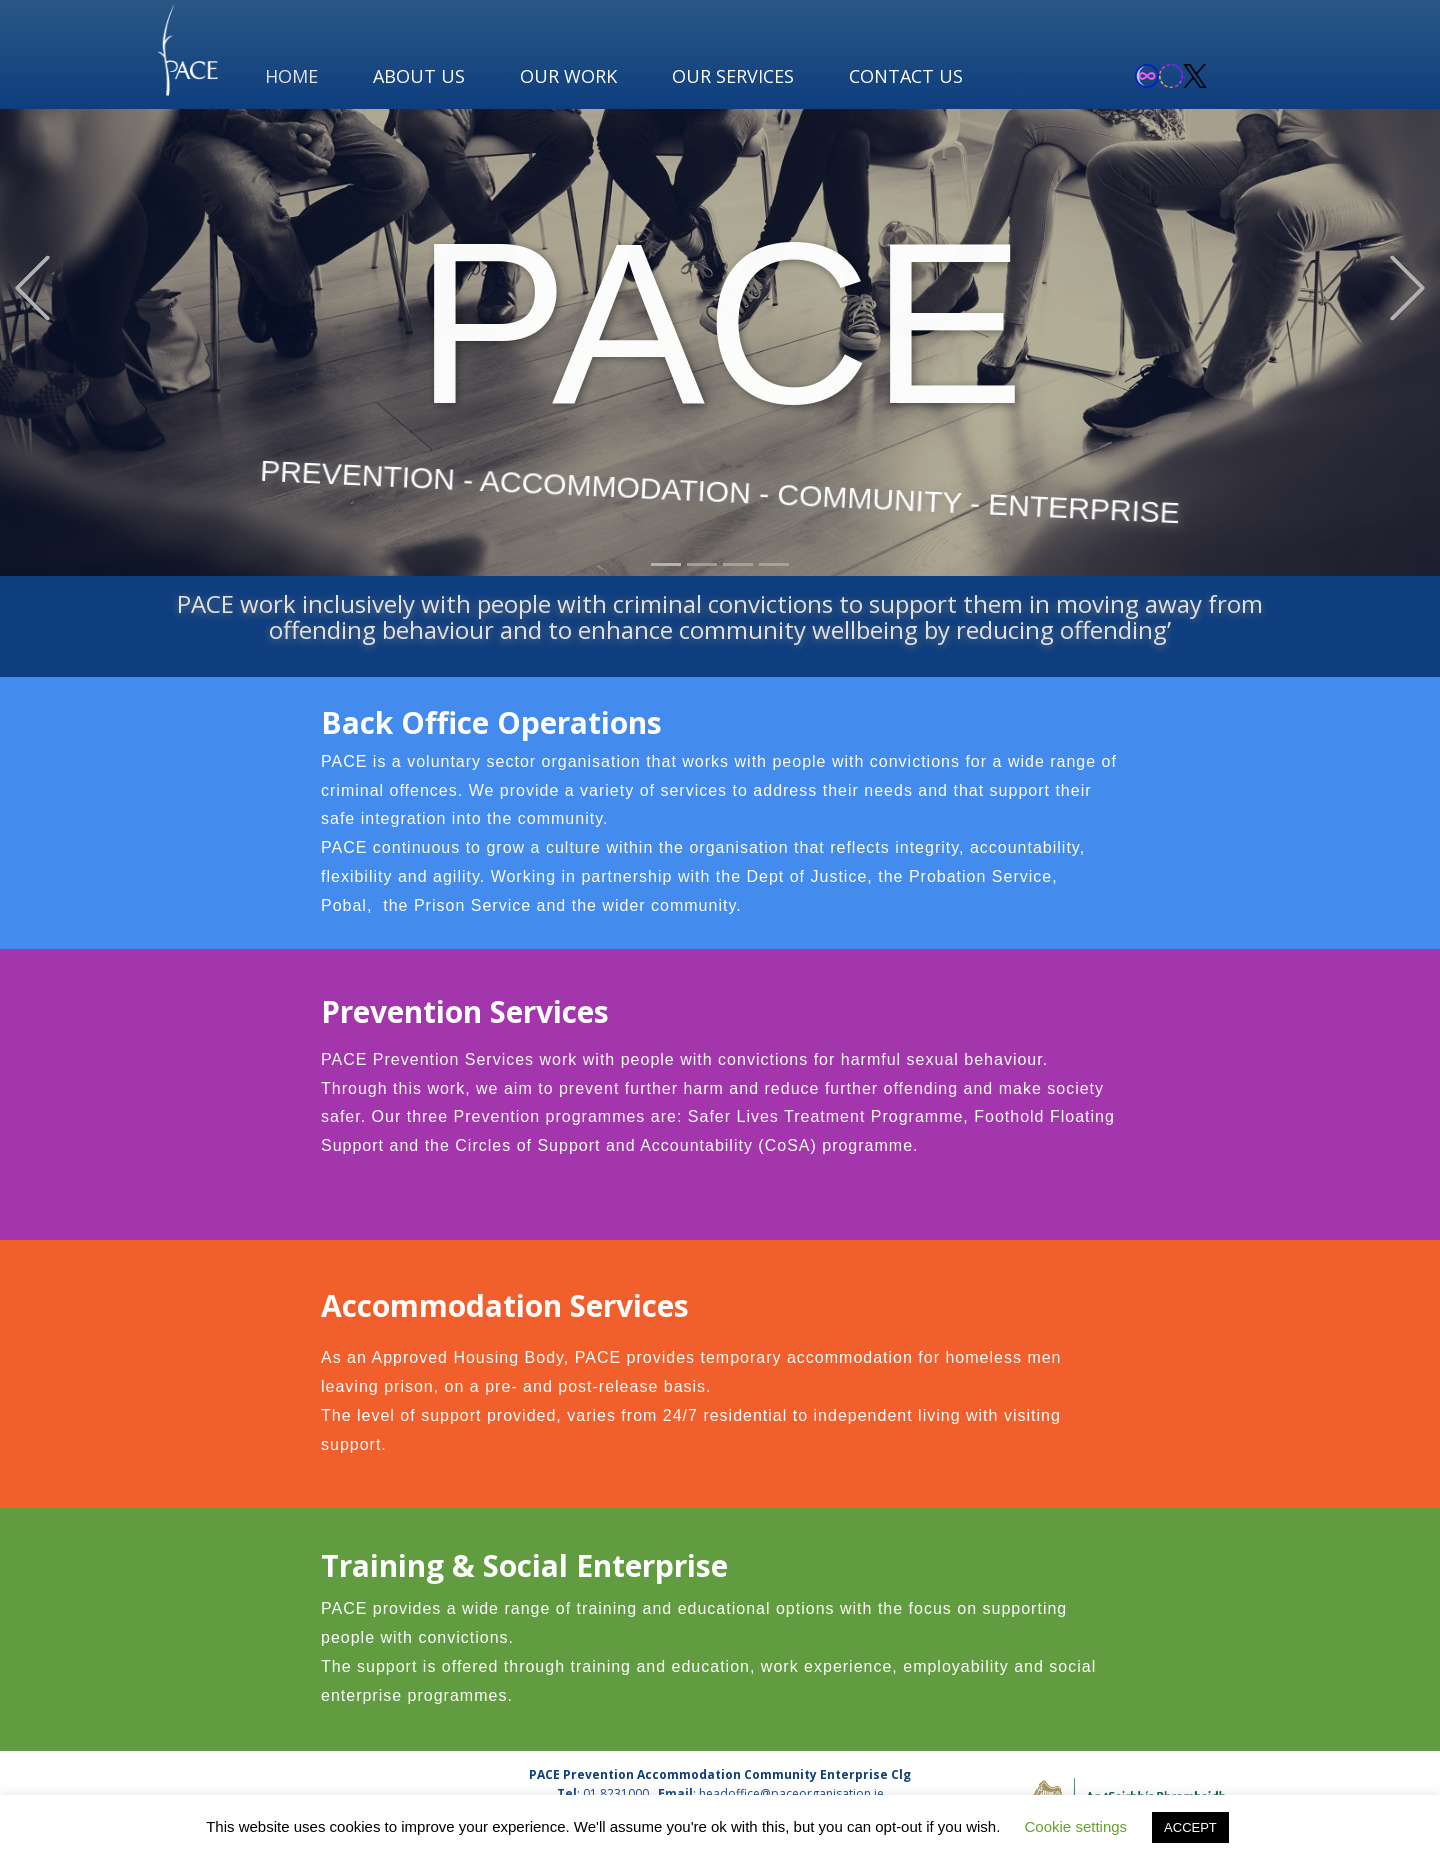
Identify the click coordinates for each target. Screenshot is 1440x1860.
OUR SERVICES (733, 76)
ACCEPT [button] (1190, 1827)
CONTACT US (906, 76)
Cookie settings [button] (1076, 1826)
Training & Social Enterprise (524, 1565)
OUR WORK (568, 76)
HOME (291, 76)
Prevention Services (465, 1011)
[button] (32, 288)
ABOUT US (419, 76)
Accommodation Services (505, 1305)
